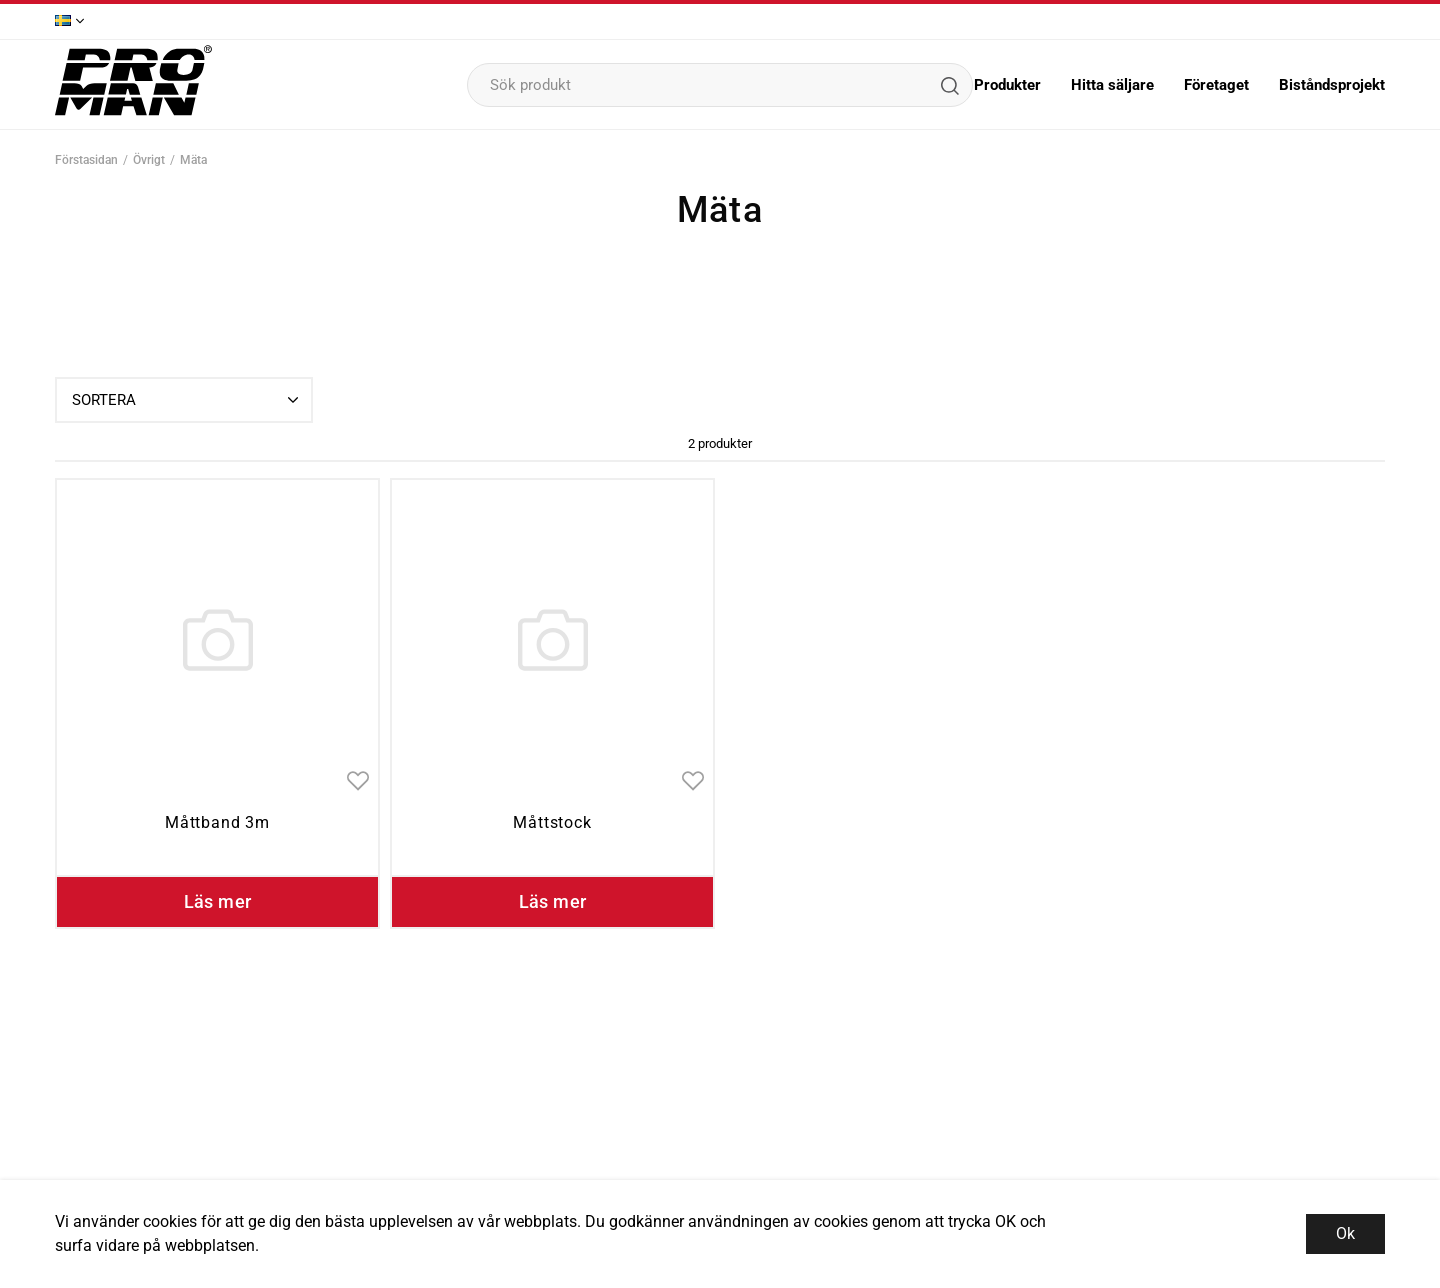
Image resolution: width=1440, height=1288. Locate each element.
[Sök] (949, 85)
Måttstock (552, 822)
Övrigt (149, 160)
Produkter (1007, 85)
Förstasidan (86, 160)
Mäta (193, 160)
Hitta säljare (1112, 85)
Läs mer (218, 901)
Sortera (187, 400)
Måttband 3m (217, 822)
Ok (1345, 1233)
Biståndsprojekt (1332, 85)
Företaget (1216, 85)
